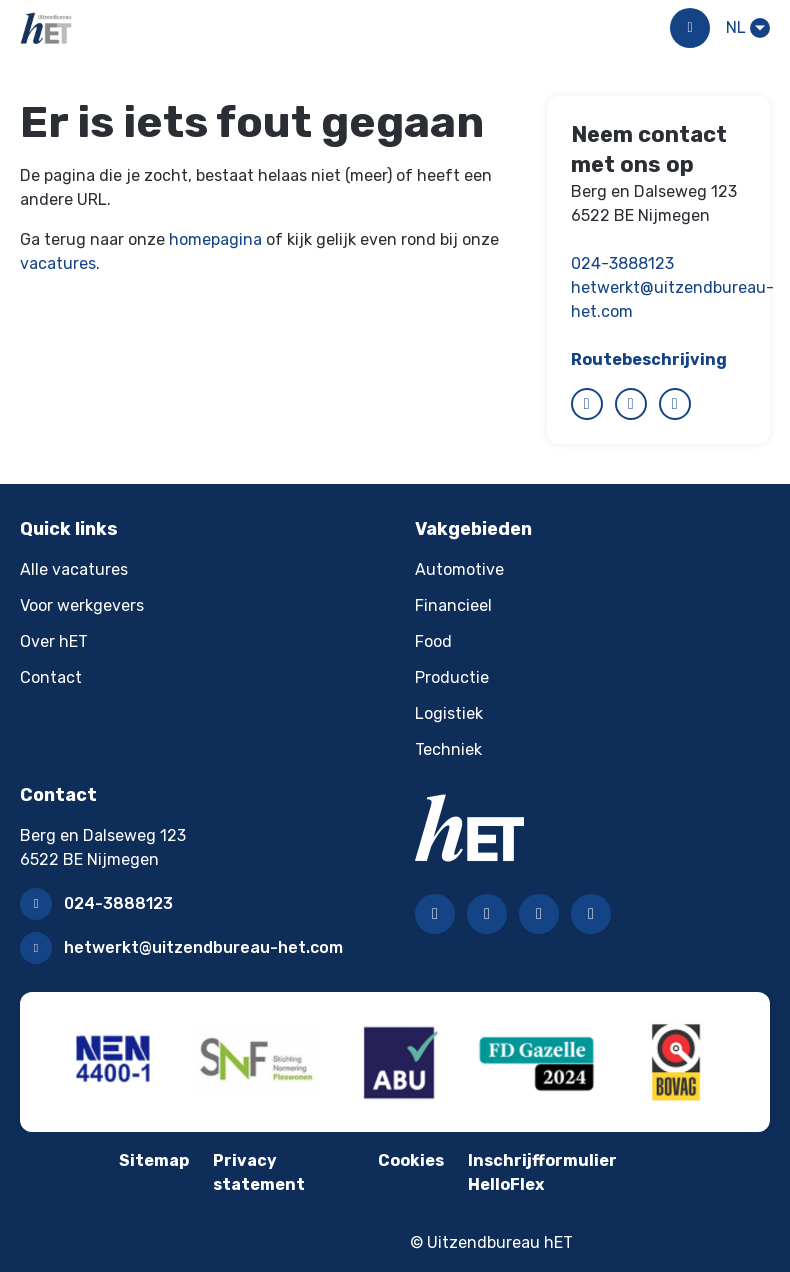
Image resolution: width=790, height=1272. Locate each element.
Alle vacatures (74, 569)
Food (433, 641)
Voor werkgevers (82, 605)
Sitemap (154, 1160)
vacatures (58, 263)
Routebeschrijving (649, 359)
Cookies (411, 1160)
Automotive (459, 569)
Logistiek (449, 713)
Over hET (54, 641)
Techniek (448, 749)
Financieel (453, 605)
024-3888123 (622, 263)
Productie (452, 677)
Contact (51, 677)
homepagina (215, 239)
